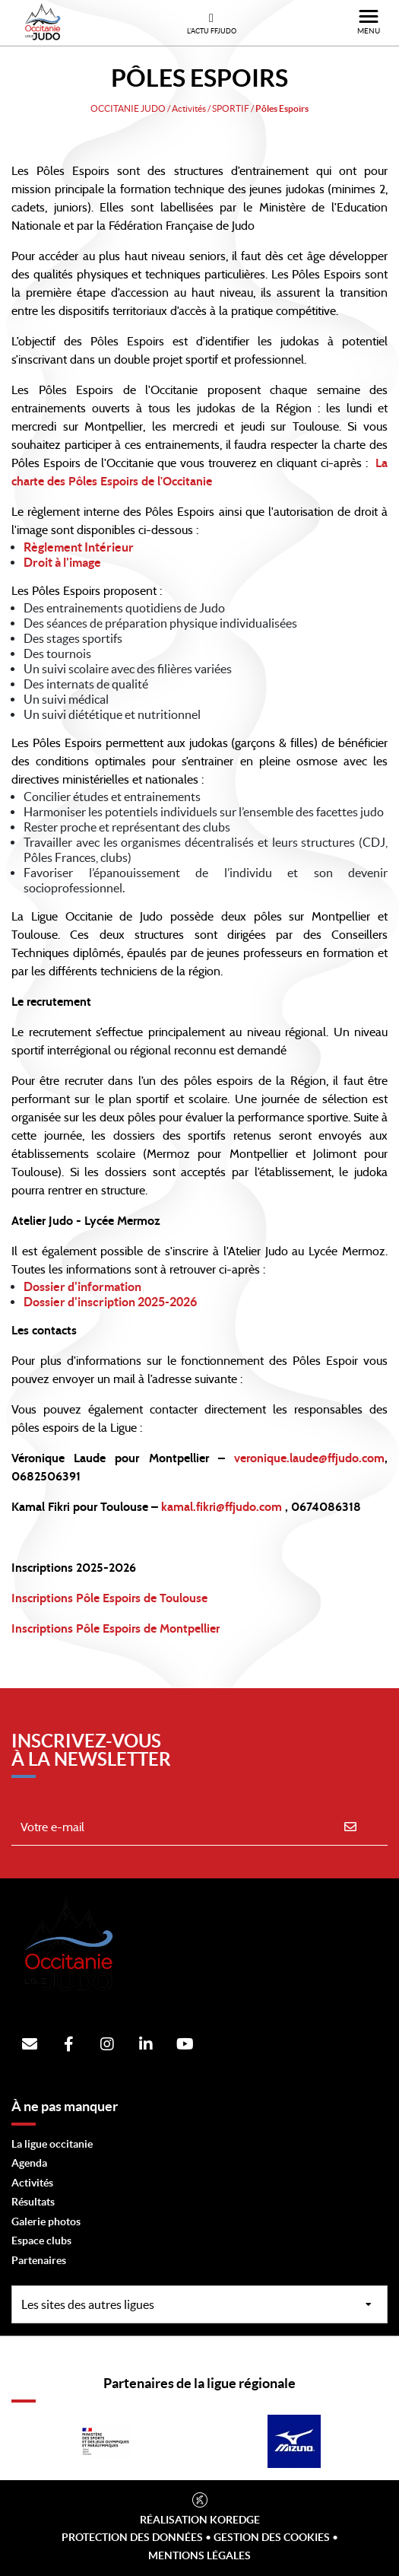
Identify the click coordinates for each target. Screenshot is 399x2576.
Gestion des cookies (272, 2537)
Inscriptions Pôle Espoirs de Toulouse (109, 1598)
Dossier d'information (82, 1286)
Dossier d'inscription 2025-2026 (110, 1302)
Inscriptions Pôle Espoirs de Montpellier (115, 1629)
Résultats (33, 2202)
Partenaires (38, 2260)
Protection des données (132, 2537)
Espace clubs (41, 2240)
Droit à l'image (62, 562)
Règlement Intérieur (79, 547)
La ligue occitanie (52, 2144)
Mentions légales (199, 2555)
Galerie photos (46, 2221)
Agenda (29, 2163)
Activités (32, 2183)
